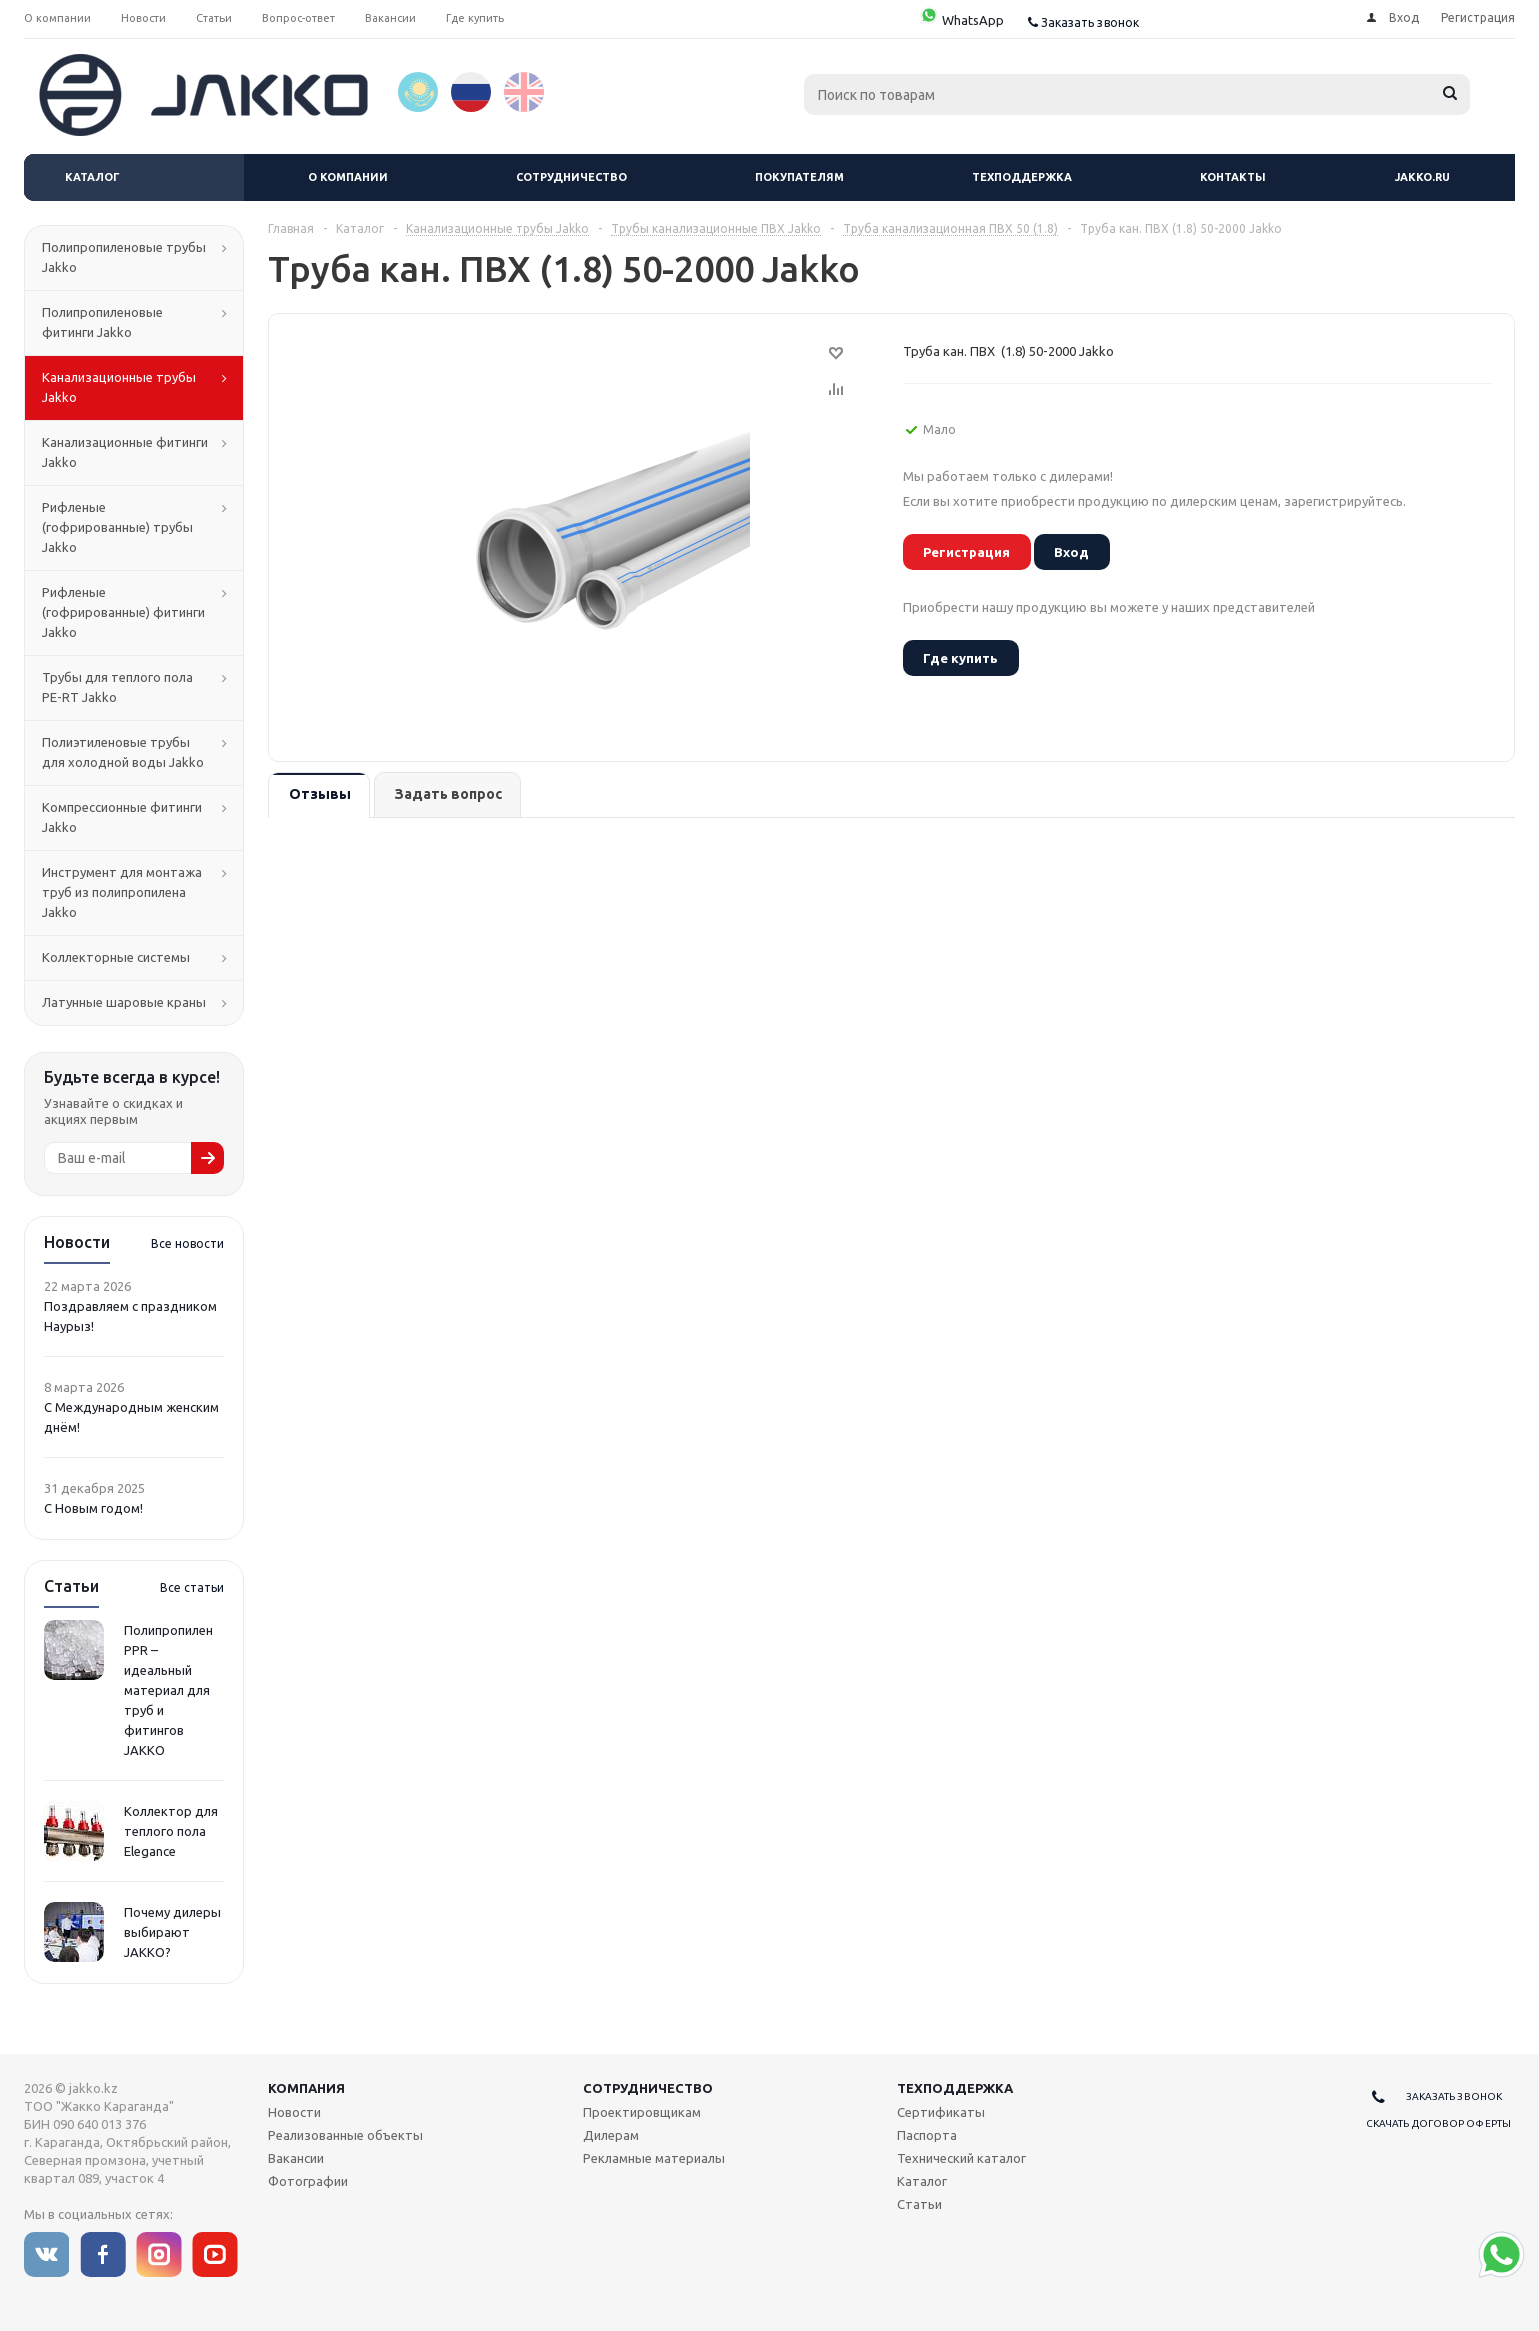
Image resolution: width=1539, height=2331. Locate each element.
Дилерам (611, 2135)
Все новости (187, 1243)
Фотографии (308, 2181)
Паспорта (927, 2135)
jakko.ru (1422, 177)
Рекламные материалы (654, 2158)
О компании (348, 177)
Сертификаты (941, 2112)
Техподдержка (1022, 177)
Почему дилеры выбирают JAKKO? (172, 1932)
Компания (306, 2088)
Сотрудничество (571, 177)
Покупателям (799, 177)
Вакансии (296, 2158)
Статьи (919, 2204)
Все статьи (192, 1587)
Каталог (92, 177)
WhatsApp (961, 20)
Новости (294, 2112)
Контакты (1233, 177)
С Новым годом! (93, 1508)
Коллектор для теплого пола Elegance (171, 1831)
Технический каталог (961, 2158)
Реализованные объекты (345, 2135)
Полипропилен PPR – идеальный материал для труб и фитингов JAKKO (168, 1690)
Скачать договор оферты (1438, 2123)
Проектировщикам (642, 2112)
